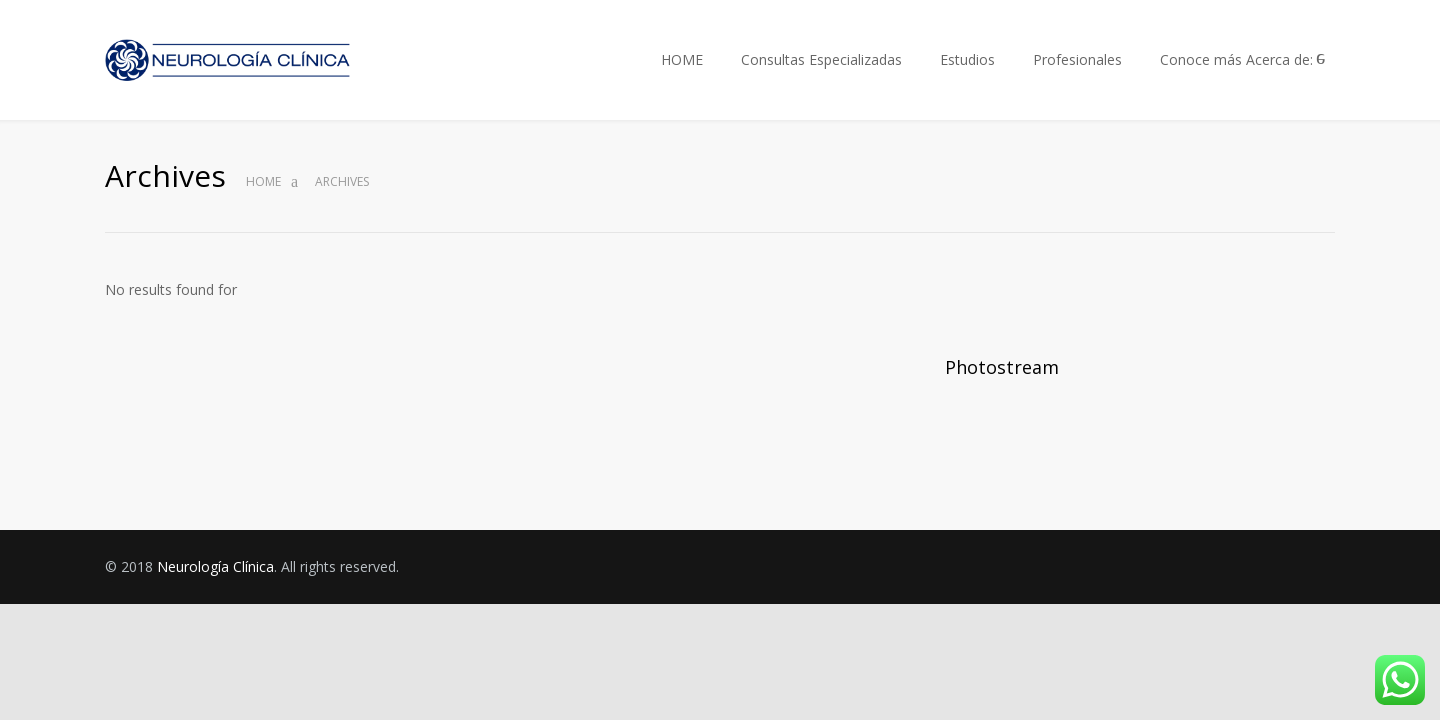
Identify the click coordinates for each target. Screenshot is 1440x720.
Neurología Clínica (215, 566)
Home (263, 181)
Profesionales (1077, 59)
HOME (682, 59)
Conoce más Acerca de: (1236, 59)
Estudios (967, 59)
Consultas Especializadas (821, 59)
